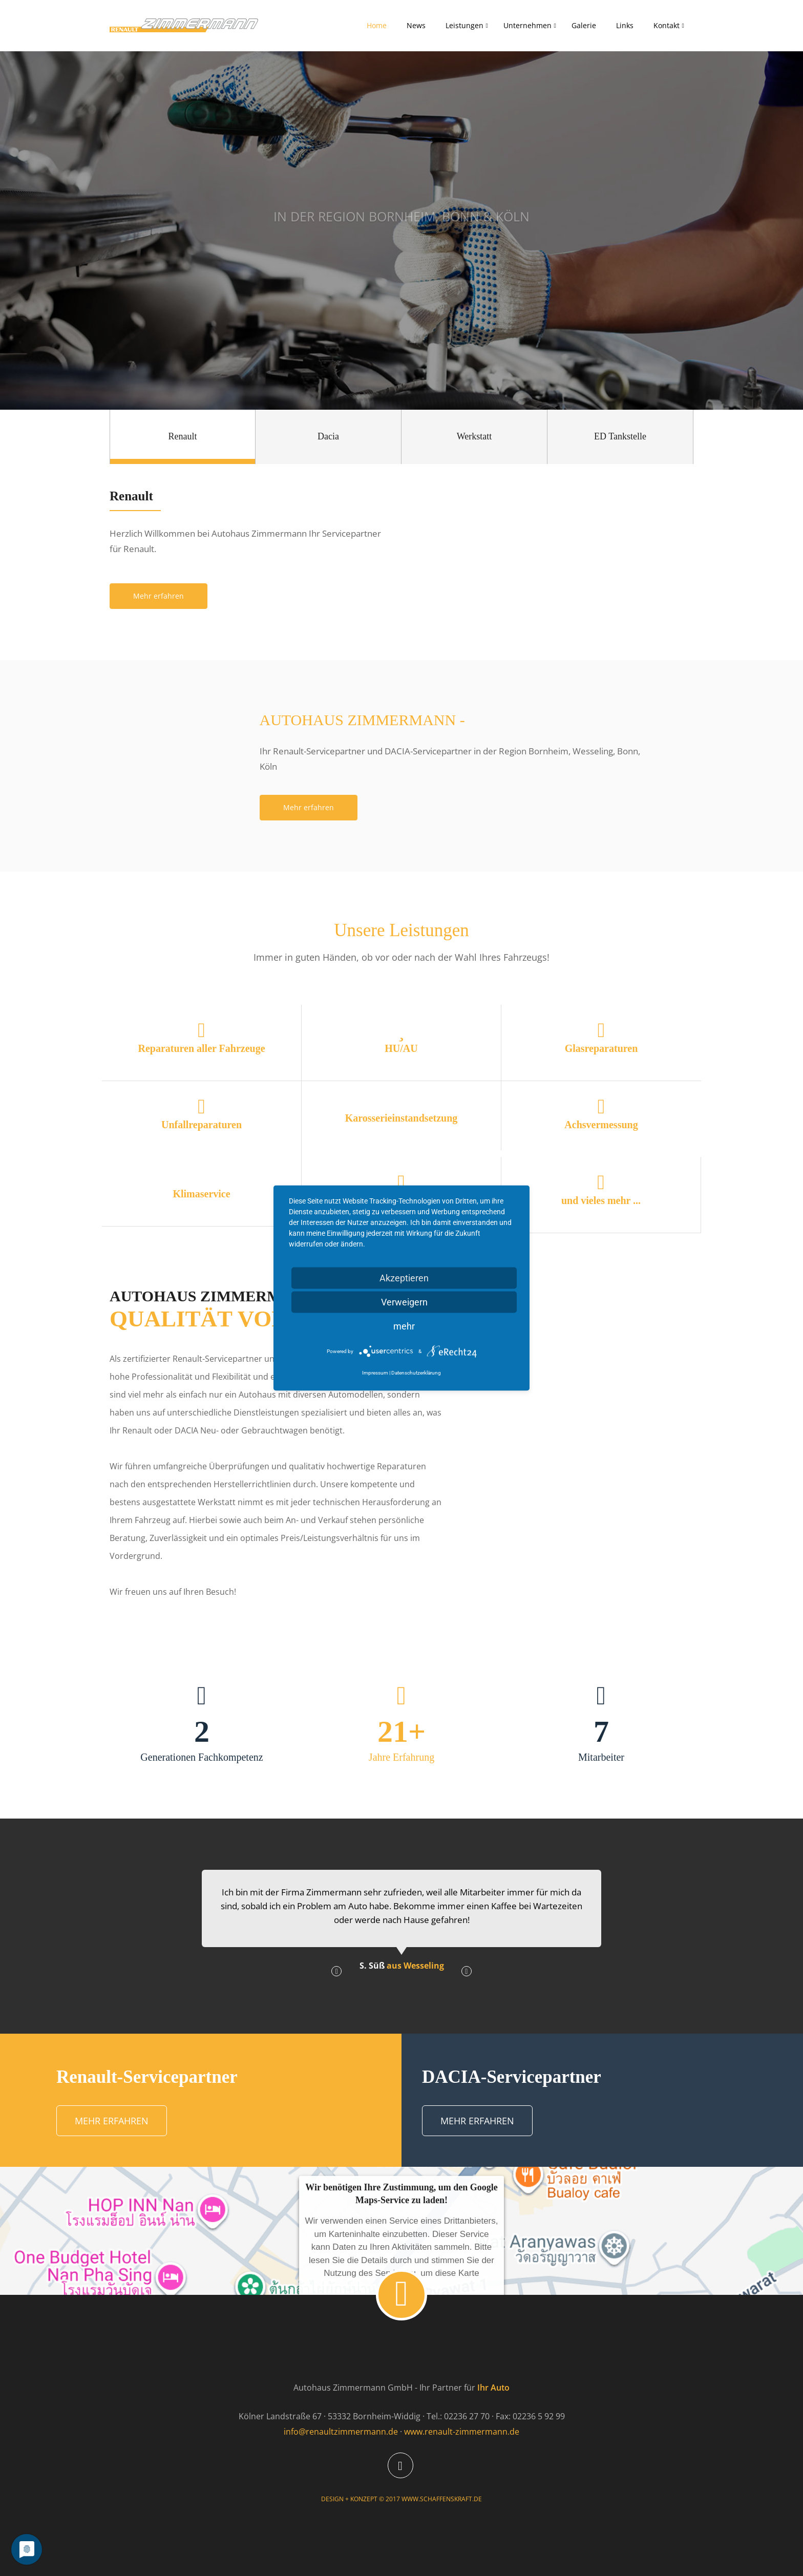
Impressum (375, 1373)
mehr (404, 1326)
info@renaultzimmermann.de (341, 2431)
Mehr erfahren (158, 596)
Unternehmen (527, 25)
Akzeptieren (404, 1278)
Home (377, 25)
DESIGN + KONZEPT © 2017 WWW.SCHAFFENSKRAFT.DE (401, 2499)
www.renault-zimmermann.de (461, 2431)
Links (624, 25)
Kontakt (666, 25)
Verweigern (404, 1302)
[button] (336, 1971)
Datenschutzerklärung (416, 1373)
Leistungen (464, 25)
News (416, 25)
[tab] (182, 437)
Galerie (584, 25)
